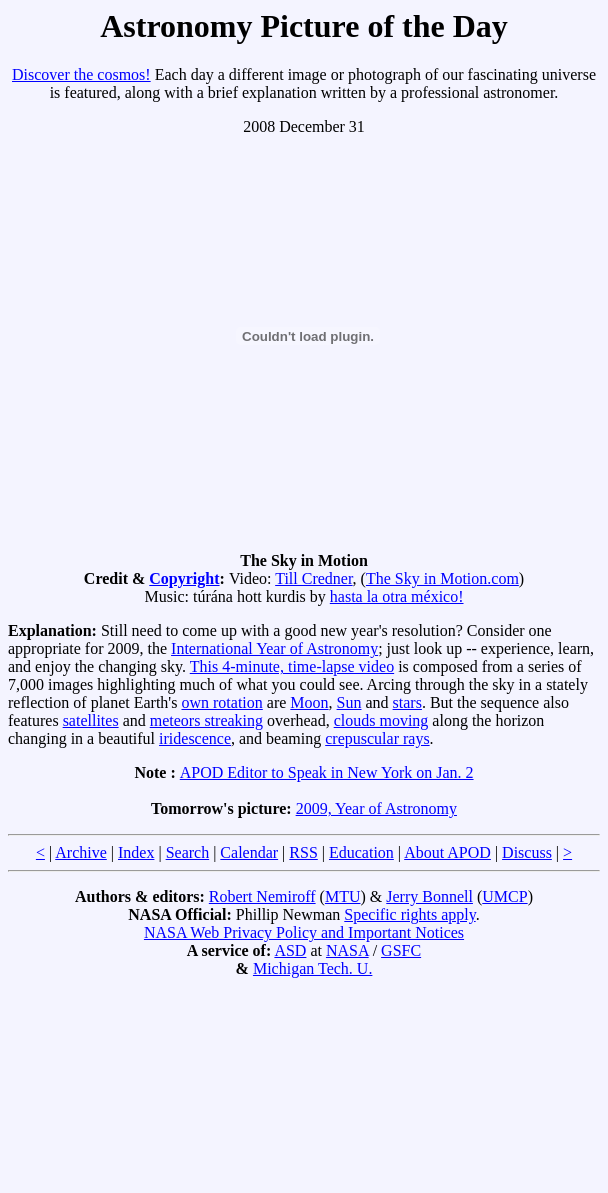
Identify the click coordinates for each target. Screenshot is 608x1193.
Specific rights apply (409, 914)
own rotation (221, 702)
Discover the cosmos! (81, 74)
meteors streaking (206, 720)
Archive (81, 852)
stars (407, 702)
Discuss (527, 852)
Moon (309, 702)
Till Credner (313, 578)
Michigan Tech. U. (312, 968)
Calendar (249, 852)
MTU (343, 896)
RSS (303, 852)
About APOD (447, 852)
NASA (347, 950)
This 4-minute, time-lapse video (292, 666)
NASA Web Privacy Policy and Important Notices (304, 932)
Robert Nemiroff (262, 896)
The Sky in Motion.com (442, 578)
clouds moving (381, 720)
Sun (349, 702)
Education (361, 852)
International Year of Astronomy (274, 648)
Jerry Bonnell (429, 896)
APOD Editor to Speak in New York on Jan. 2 (327, 772)
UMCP (504, 896)
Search (188, 852)
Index (136, 852)
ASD (290, 950)
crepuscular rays (377, 738)
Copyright (184, 578)
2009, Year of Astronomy (376, 808)
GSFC (401, 950)
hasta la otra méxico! (397, 596)
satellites (91, 720)
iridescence (195, 738)
